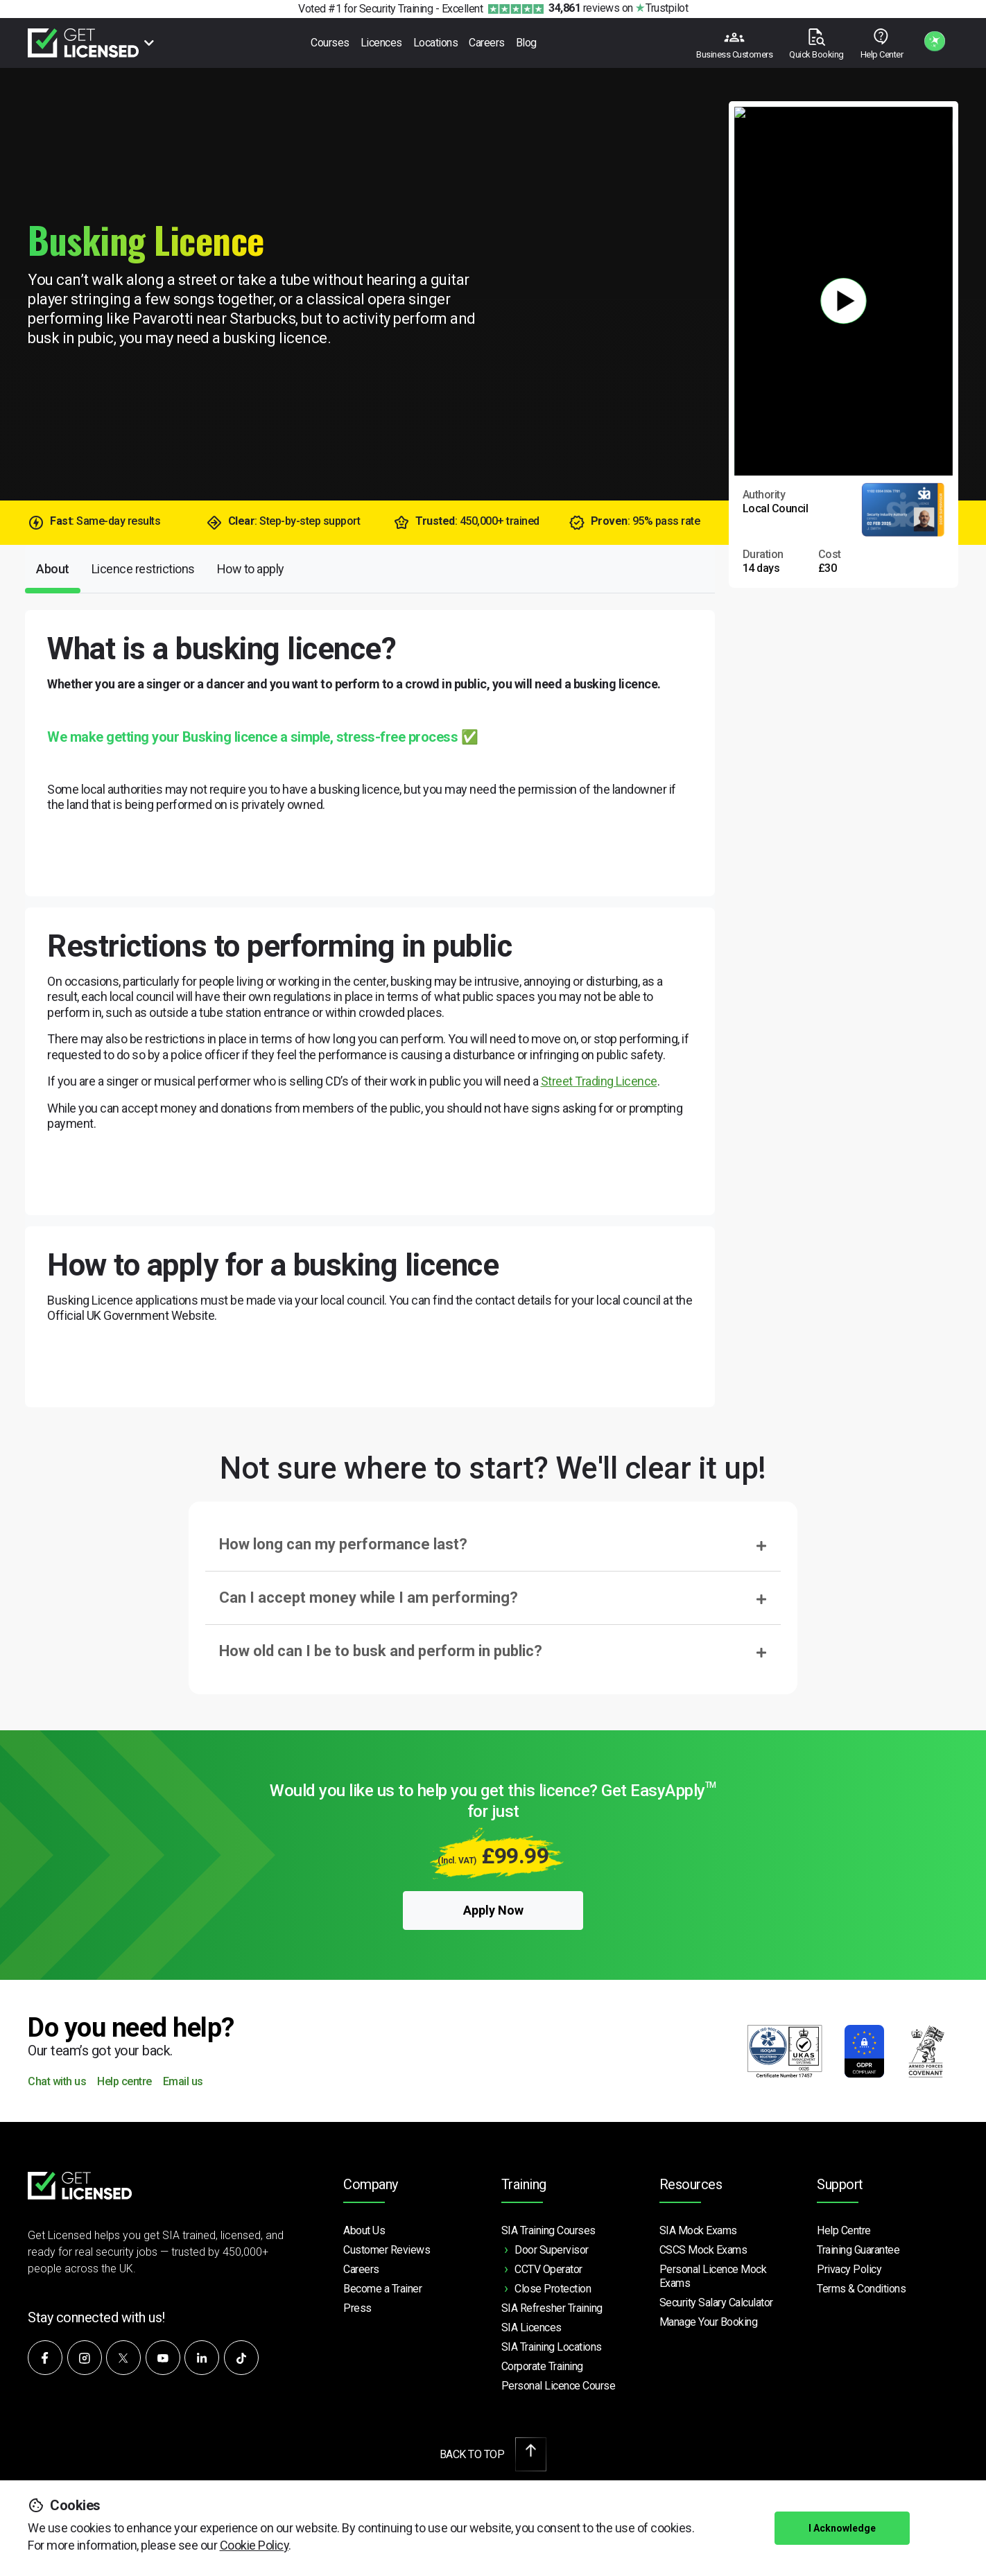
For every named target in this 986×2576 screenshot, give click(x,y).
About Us (364, 2230)
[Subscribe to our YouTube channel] (163, 2357)
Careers (487, 42)
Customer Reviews (386, 2249)
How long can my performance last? (343, 1544)
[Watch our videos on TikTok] (241, 2357)
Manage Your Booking (708, 2322)
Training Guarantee (858, 2249)
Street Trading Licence (599, 1081)
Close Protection (552, 2288)
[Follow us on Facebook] (45, 2357)
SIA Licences (531, 2327)
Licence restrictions (143, 569)
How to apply (250, 569)
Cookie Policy (254, 2545)
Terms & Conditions (861, 2288)
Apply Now (493, 1910)
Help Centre (844, 2230)
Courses (330, 42)
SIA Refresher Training (552, 2308)
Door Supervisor (551, 2249)
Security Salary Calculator (716, 2302)
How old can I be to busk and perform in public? (380, 1651)
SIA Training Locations (551, 2346)
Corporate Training (542, 2366)
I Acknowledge (842, 2528)
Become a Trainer (382, 2288)
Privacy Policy (849, 2269)
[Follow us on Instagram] (84, 2357)
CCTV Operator (548, 2269)
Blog (526, 42)
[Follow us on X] (123, 2357)
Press (357, 2308)
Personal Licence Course (558, 2385)
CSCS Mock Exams (703, 2249)
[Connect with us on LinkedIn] (201, 2357)
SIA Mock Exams (698, 2230)
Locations (435, 42)
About (52, 569)
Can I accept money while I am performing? (368, 1597)
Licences (381, 42)
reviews (583, 8)
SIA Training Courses (548, 2230)
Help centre (124, 2082)
